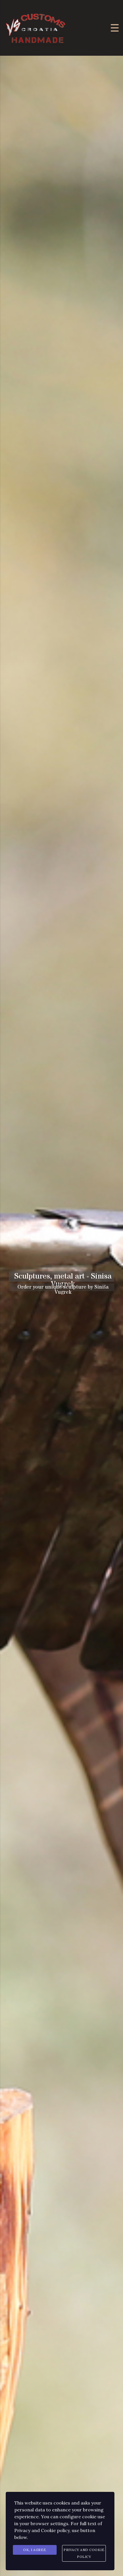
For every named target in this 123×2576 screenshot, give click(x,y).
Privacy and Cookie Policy (84, 2553)
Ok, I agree (34, 2550)
